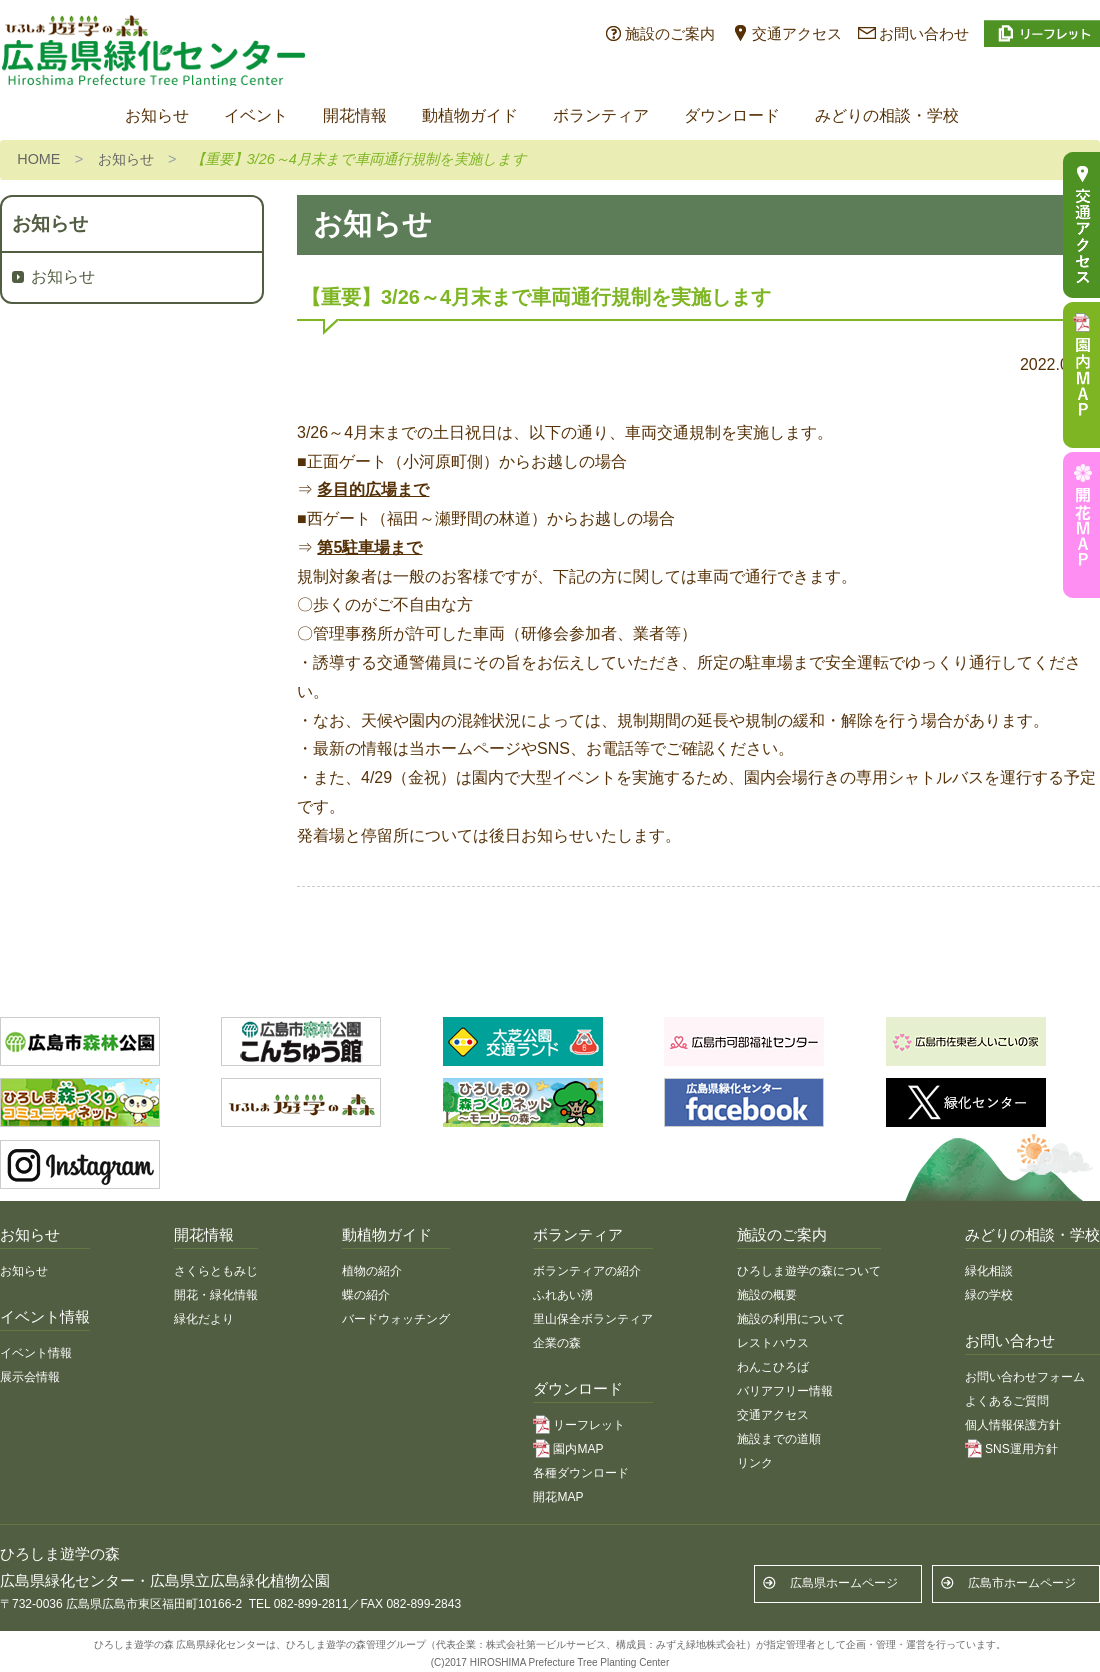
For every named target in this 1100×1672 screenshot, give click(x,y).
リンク (755, 1463)
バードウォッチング (396, 1319)
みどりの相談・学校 (887, 115)
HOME (38, 159)
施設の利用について (791, 1319)
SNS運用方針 (1021, 1449)
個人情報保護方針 (1013, 1425)
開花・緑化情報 (216, 1295)
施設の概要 (767, 1295)
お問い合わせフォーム (1025, 1377)
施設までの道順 (779, 1439)
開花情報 (355, 115)
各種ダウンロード (581, 1473)
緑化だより (204, 1319)
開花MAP (558, 1497)
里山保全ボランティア (593, 1319)
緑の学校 (989, 1295)
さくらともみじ (216, 1271)
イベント (256, 115)
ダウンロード (732, 115)
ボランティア (601, 115)
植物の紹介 (372, 1271)
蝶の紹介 (366, 1295)
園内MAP (578, 1449)
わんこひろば (773, 1367)
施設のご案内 (670, 33)
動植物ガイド (470, 115)
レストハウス (773, 1343)
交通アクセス (797, 33)
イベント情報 (36, 1353)
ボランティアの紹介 (587, 1271)
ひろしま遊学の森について (809, 1271)
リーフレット (589, 1425)
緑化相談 (989, 1271)
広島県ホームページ (844, 1583)
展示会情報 (30, 1377)
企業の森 (557, 1343)
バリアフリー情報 (785, 1391)
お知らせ (157, 115)
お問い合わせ (924, 33)
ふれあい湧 (563, 1295)
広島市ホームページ (1022, 1583)
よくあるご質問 (1007, 1401)
